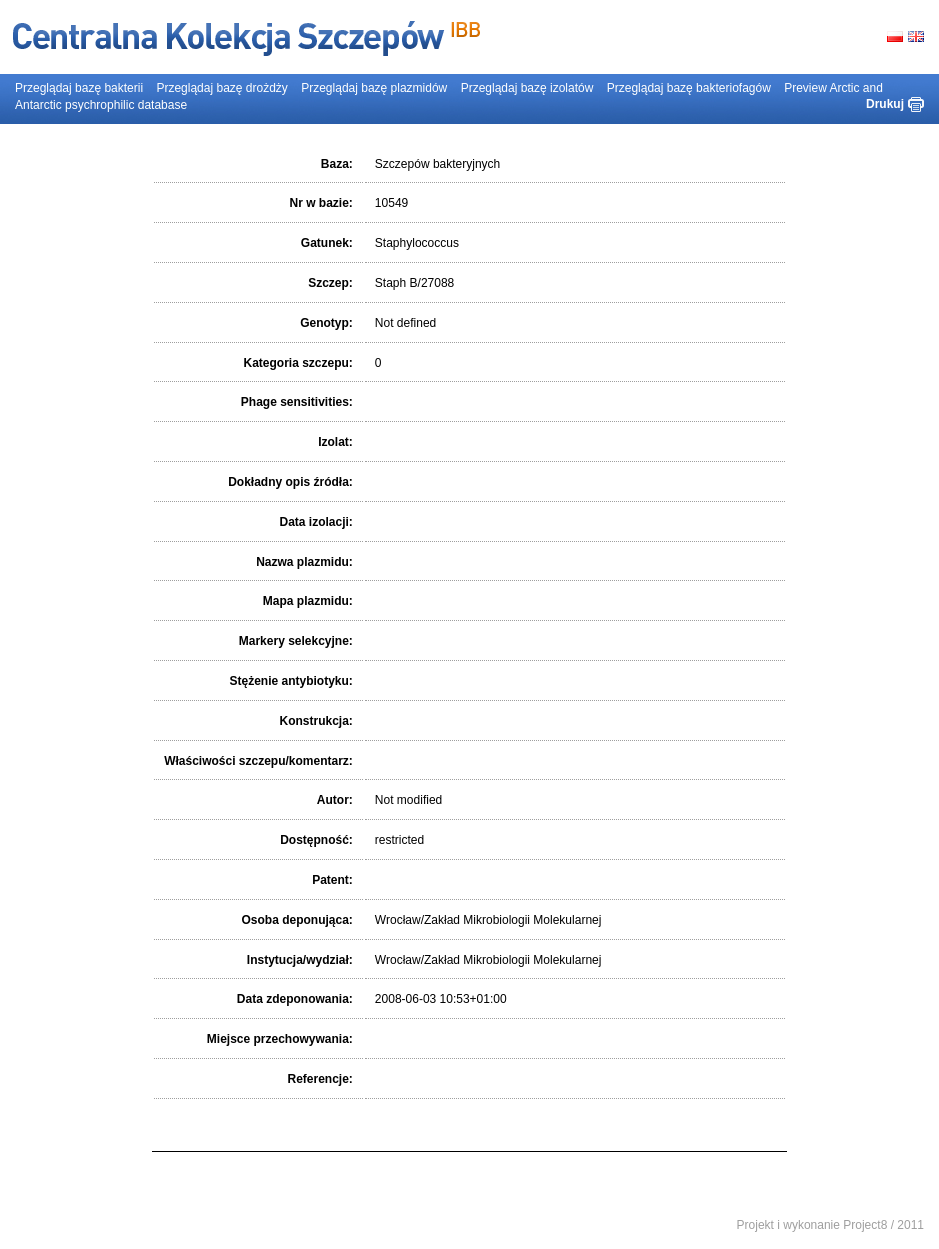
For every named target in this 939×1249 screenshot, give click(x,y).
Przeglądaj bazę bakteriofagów (689, 88)
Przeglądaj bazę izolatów (527, 88)
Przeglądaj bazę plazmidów (374, 88)
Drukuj (885, 104)
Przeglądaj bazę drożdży (221, 88)
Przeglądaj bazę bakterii (79, 88)
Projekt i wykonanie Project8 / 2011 (830, 1225)
